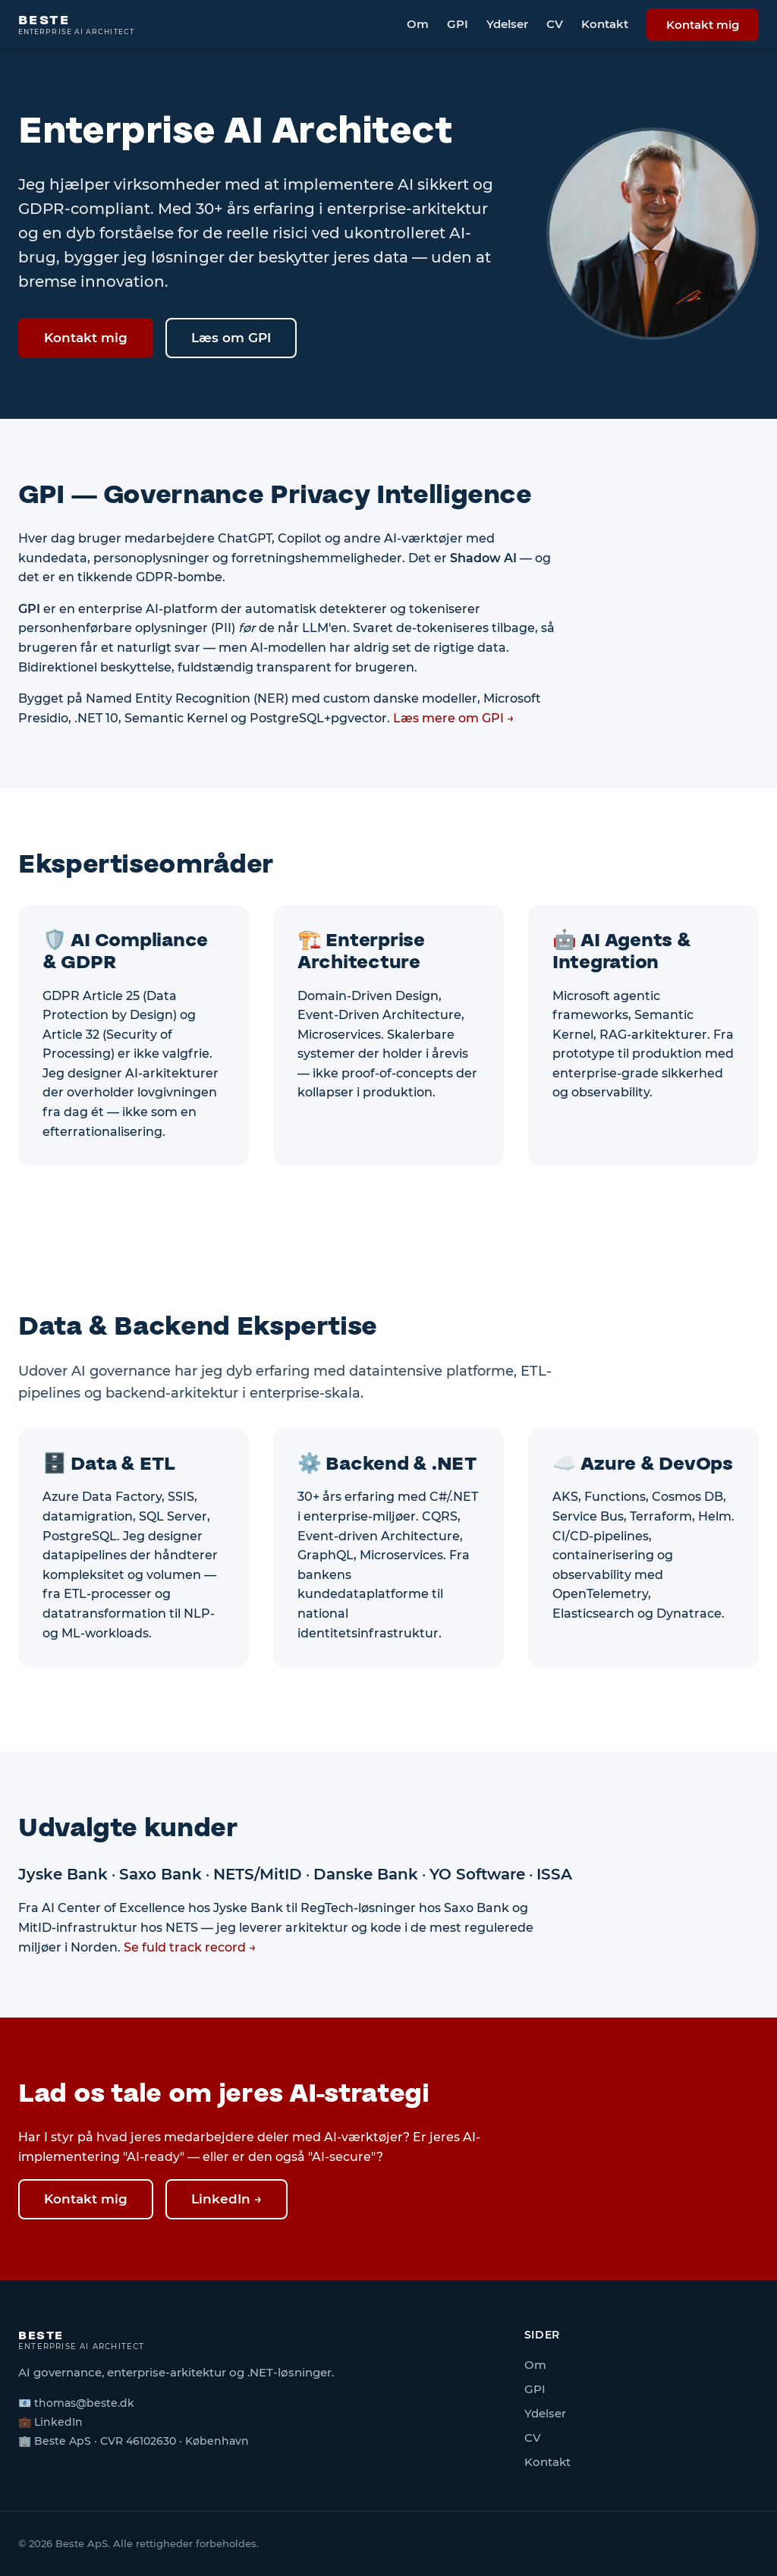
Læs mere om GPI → (453, 718)
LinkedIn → (226, 2198)
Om (418, 24)
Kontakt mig (702, 24)
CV (554, 24)
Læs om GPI (231, 337)
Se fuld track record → (190, 1947)
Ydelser (507, 24)
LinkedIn (58, 2422)
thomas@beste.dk (84, 2403)
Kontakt (604, 24)
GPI (457, 24)
